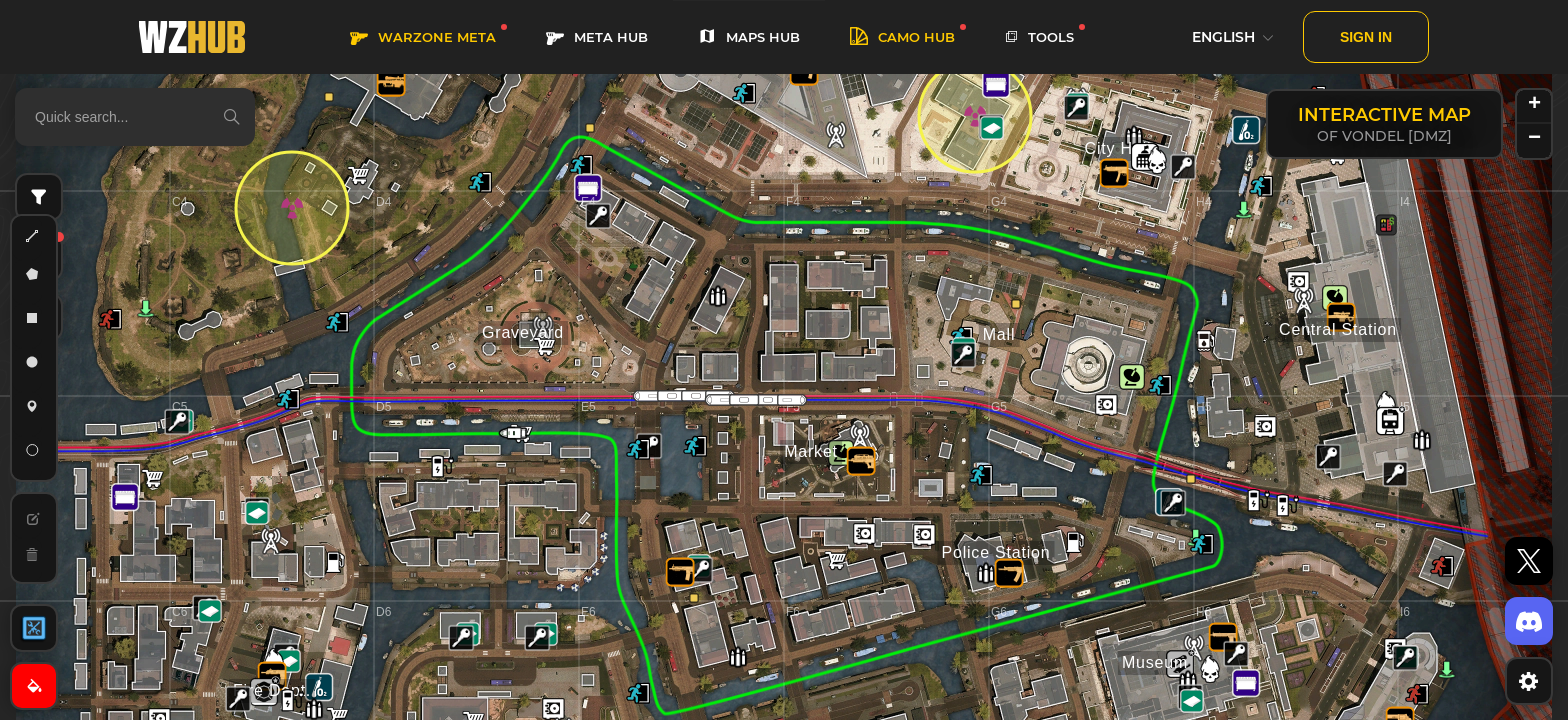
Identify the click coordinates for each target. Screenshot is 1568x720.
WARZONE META (423, 37)
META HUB (597, 37)
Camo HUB (902, 37)
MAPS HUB (749, 37)
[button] (238, 699)
